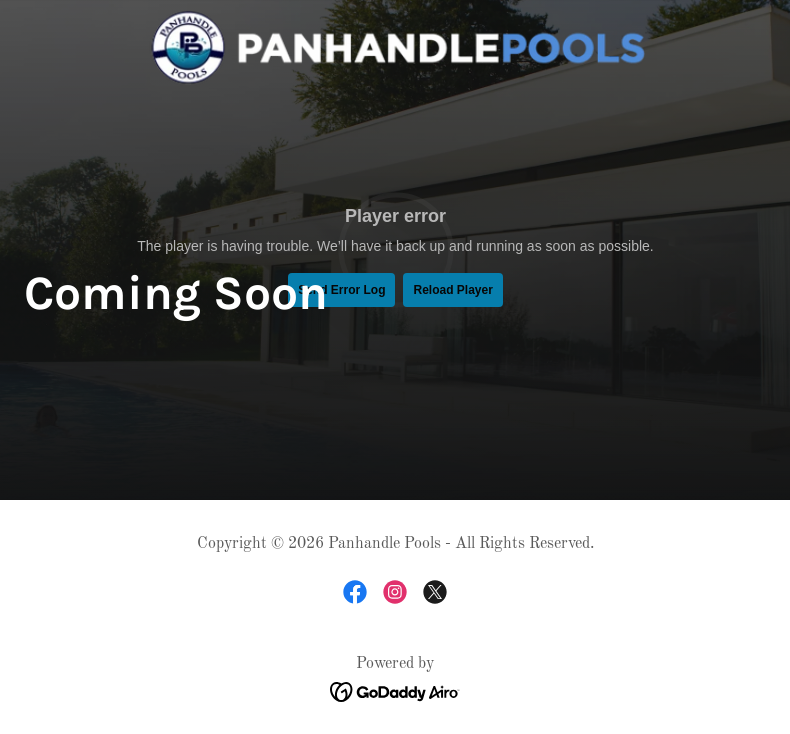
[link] (395, 48)
